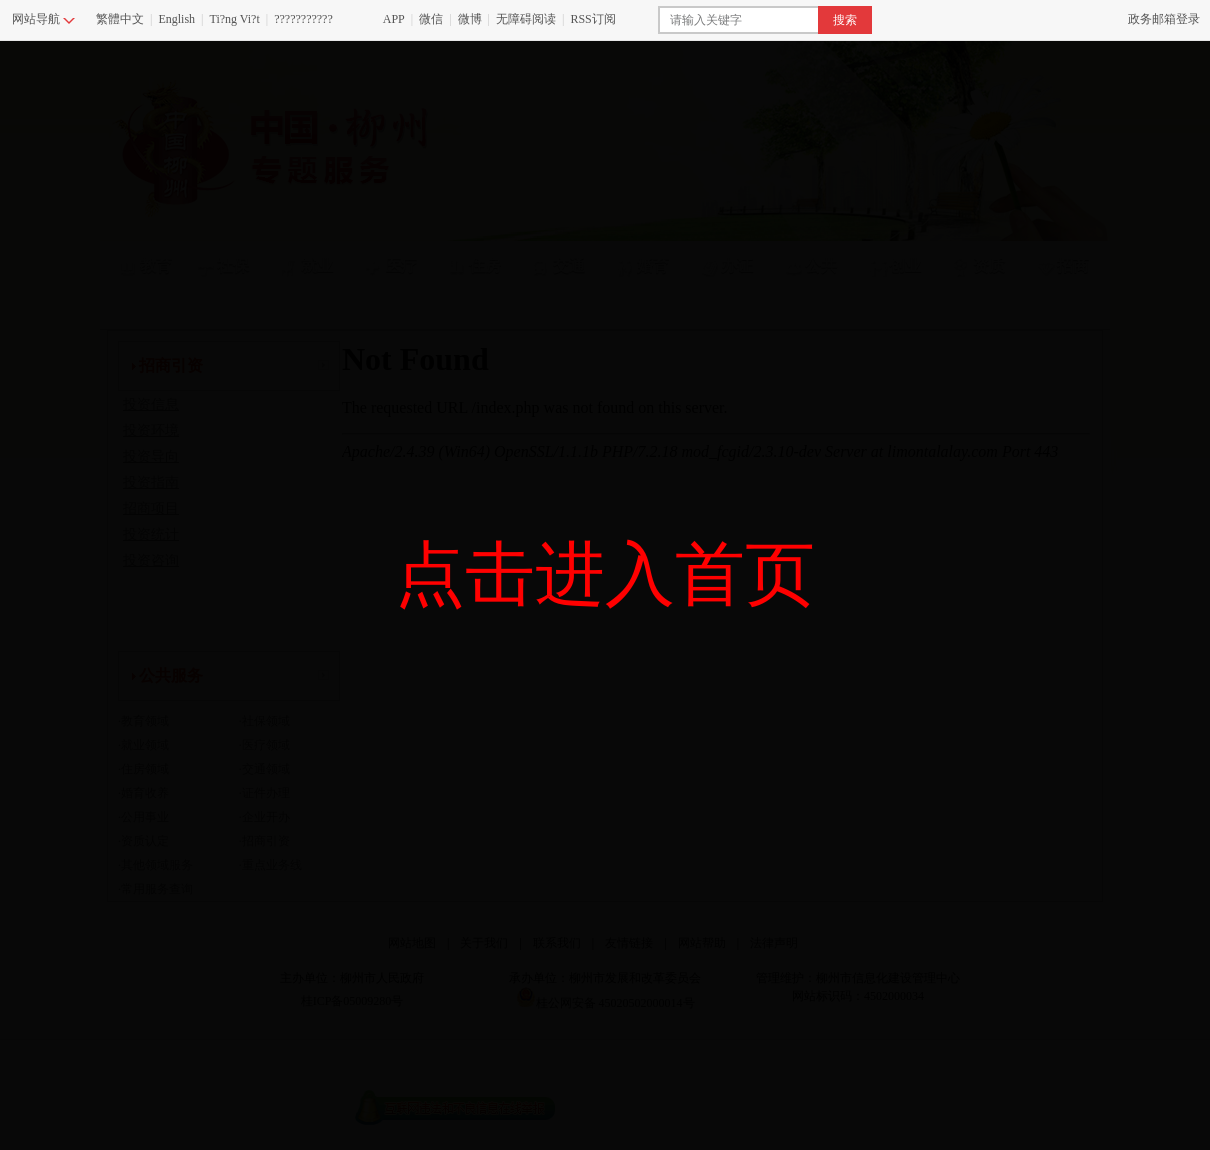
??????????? (303, 19)
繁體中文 (120, 19)
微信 (431, 19)
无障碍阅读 (526, 19)
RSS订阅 (592, 19)
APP (394, 19)
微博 (470, 19)
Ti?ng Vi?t (234, 19)
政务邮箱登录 (1164, 19)
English (176, 19)
